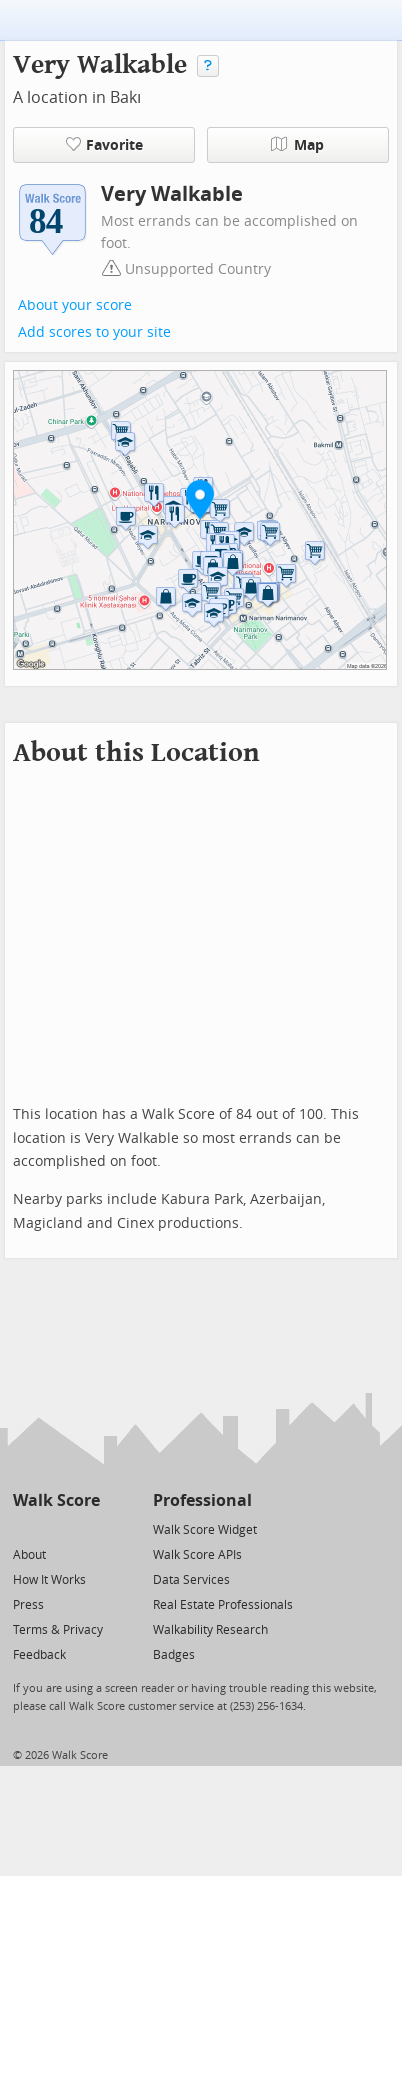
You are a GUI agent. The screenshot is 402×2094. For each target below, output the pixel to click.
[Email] (86, 1528)
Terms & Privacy (58, 1630)
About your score (75, 305)
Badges (174, 1655)
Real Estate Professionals (223, 1605)
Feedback (39, 1655)
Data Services (191, 1580)
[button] (200, 499)
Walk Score (56, 1500)
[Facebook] (55, 1528)
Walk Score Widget (205, 1530)
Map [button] (297, 145)
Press (28, 1605)
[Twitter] (24, 1528)
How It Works (49, 1580)
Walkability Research (210, 1630)
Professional (202, 1500)
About (29, 1555)
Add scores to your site (94, 332)
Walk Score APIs (197, 1555)
